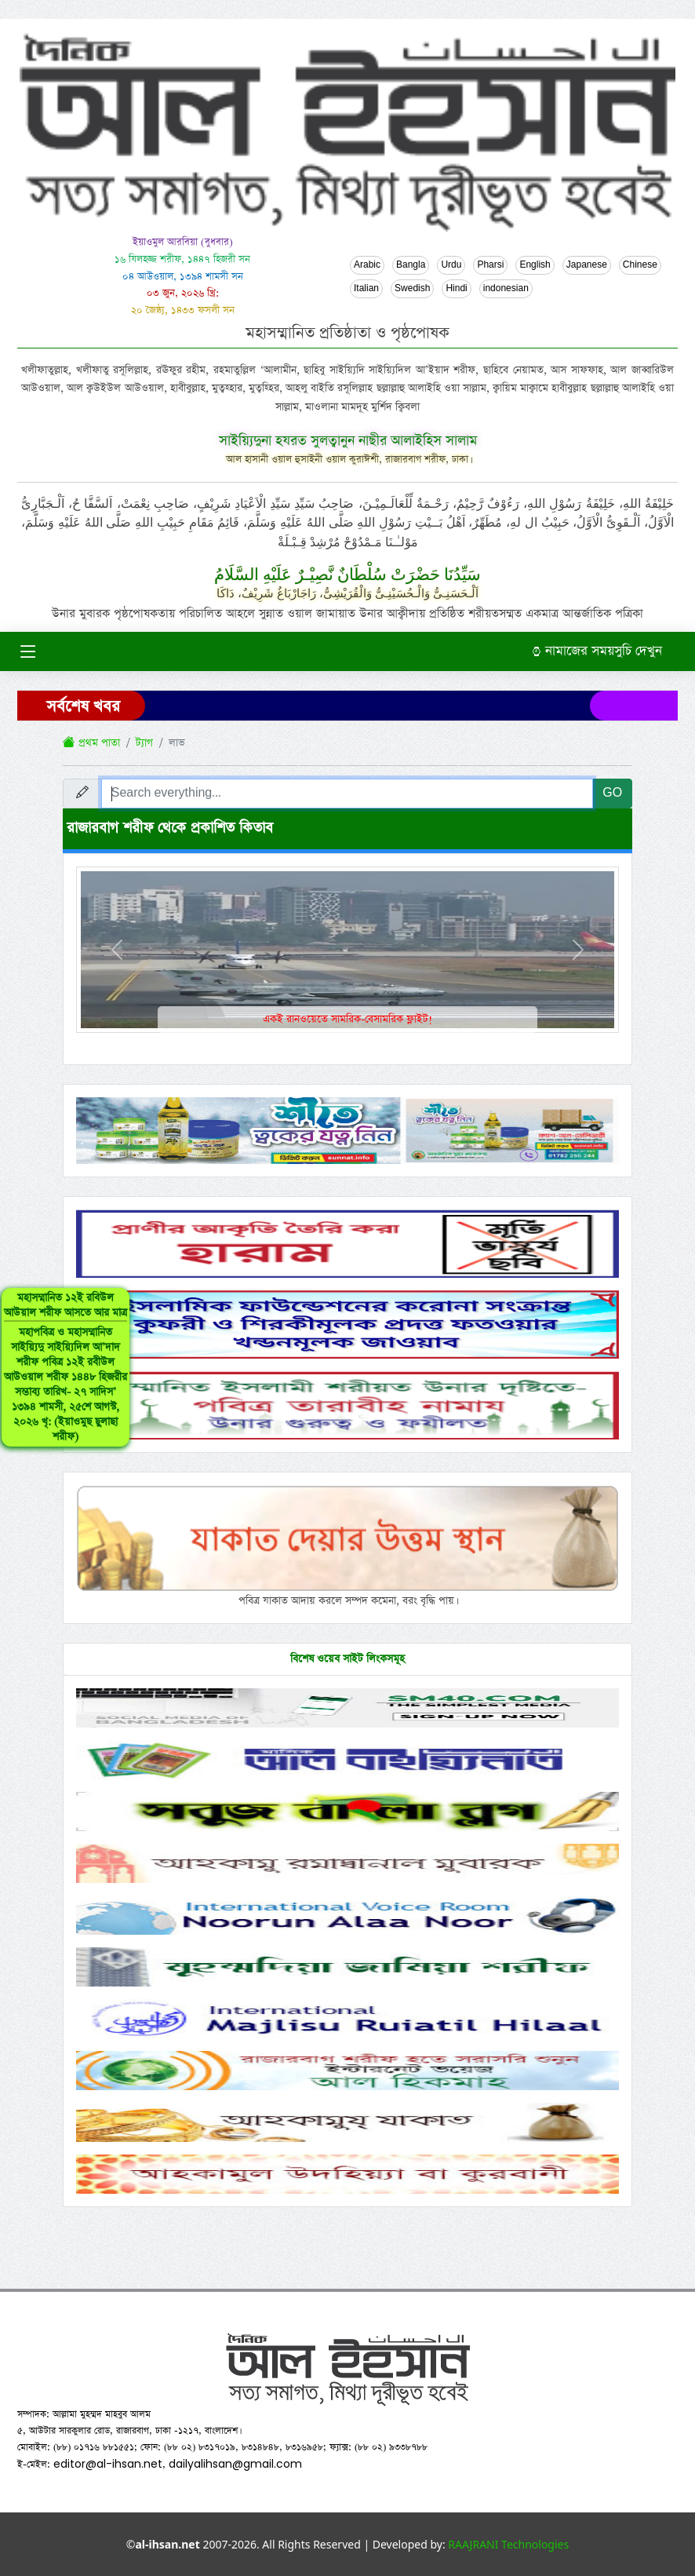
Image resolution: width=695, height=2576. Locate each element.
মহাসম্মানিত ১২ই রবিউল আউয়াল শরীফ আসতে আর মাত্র (65, 1367)
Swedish (412, 288)
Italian (366, 288)
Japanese (586, 265)
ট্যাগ (144, 742)
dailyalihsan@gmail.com (235, 2464)
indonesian (506, 288)
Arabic (367, 265)
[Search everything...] (347, 793)
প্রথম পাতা (91, 742)
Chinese (640, 265)
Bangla (410, 265)
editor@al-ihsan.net (107, 2464)
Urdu (451, 265)
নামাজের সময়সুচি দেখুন (597, 651)
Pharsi (490, 265)
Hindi (456, 288)
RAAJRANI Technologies (508, 2544)
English (534, 265)
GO (612, 793)
